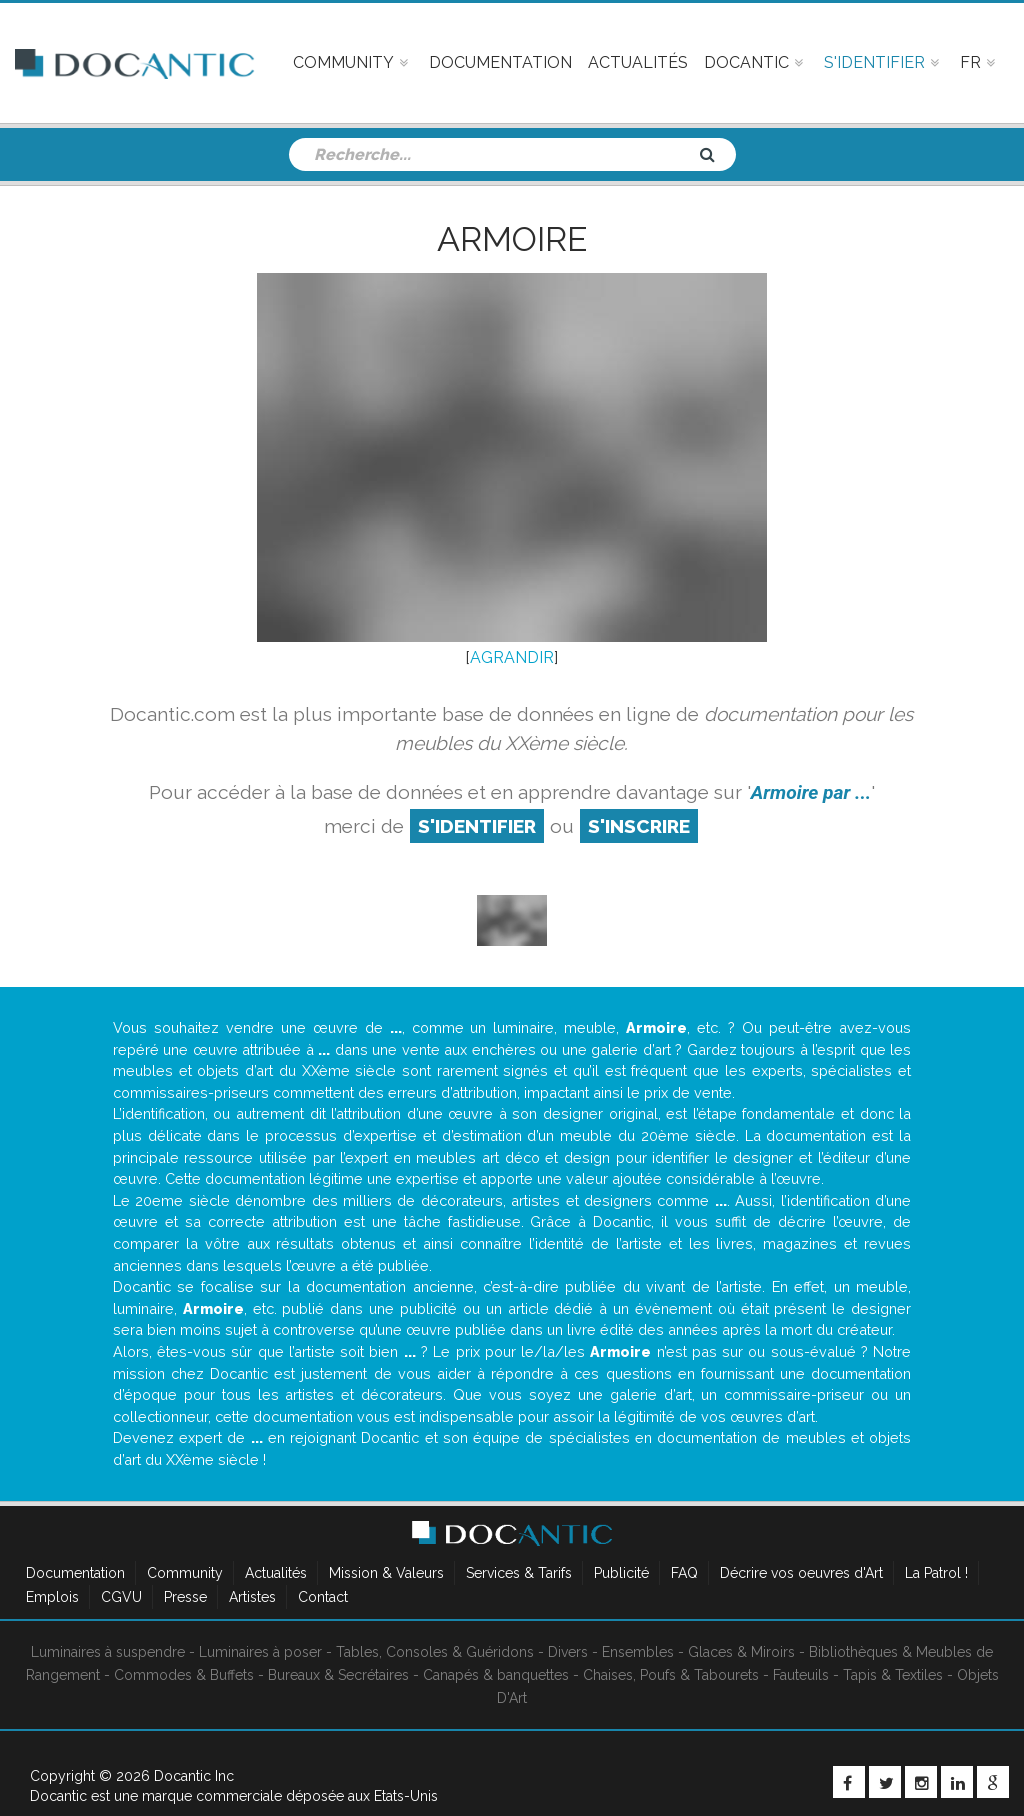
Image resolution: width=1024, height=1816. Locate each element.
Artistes (252, 1597)
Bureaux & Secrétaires (338, 1675)
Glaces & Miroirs (741, 1652)
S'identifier (477, 826)
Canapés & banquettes (496, 1675)
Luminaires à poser (260, 1652)
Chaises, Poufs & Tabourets (671, 1675)
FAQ (684, 1573)
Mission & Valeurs (386, 1573)
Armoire (512, 239)
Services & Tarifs (519, 1573)
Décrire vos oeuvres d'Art (801, 1573)
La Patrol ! (936, 1573)
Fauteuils (801, 1675)
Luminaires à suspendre (108, 1652)
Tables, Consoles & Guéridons (435, 1652)
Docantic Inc (194, 1776)
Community (185, 1573)
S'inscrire (639, 826)
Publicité (621, 1573)
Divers (568, 1652)
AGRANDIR (512, 657)
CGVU (121, 1597)
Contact (323, 1597)
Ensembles (638, 1652)
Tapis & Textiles (893, 1675)
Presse (185, 1597)
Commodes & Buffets (184, 1675)
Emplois (52, 1597)
